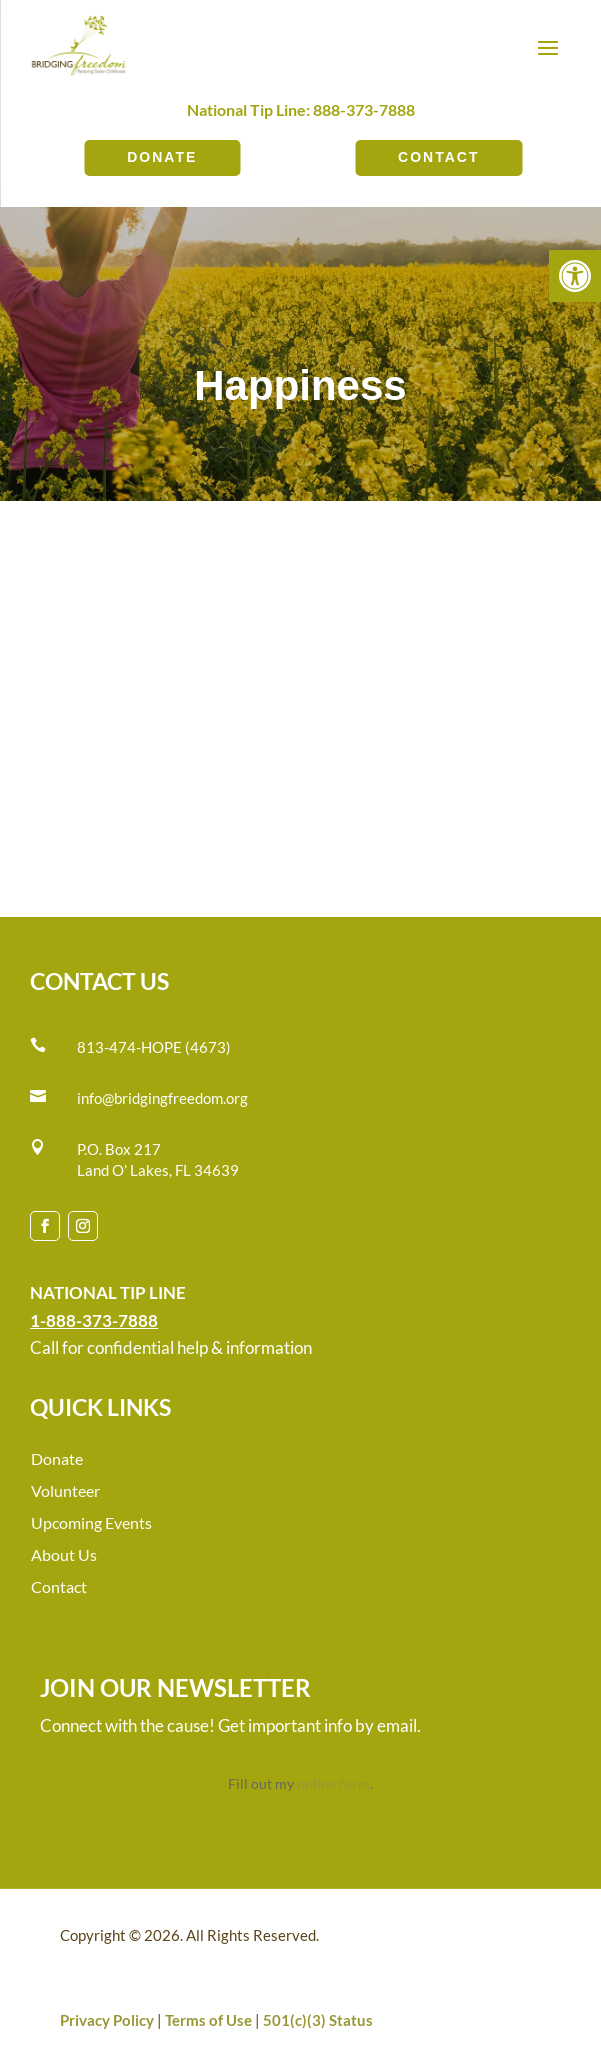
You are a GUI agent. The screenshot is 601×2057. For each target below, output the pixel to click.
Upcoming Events (91, 1522)
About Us (64, 1554)
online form (333, 1783)
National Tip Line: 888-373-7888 (301, 109)
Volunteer (65, 1490)
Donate (162, 157)
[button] (575, 276)
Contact (438, 157)
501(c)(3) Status (318, 2020)
